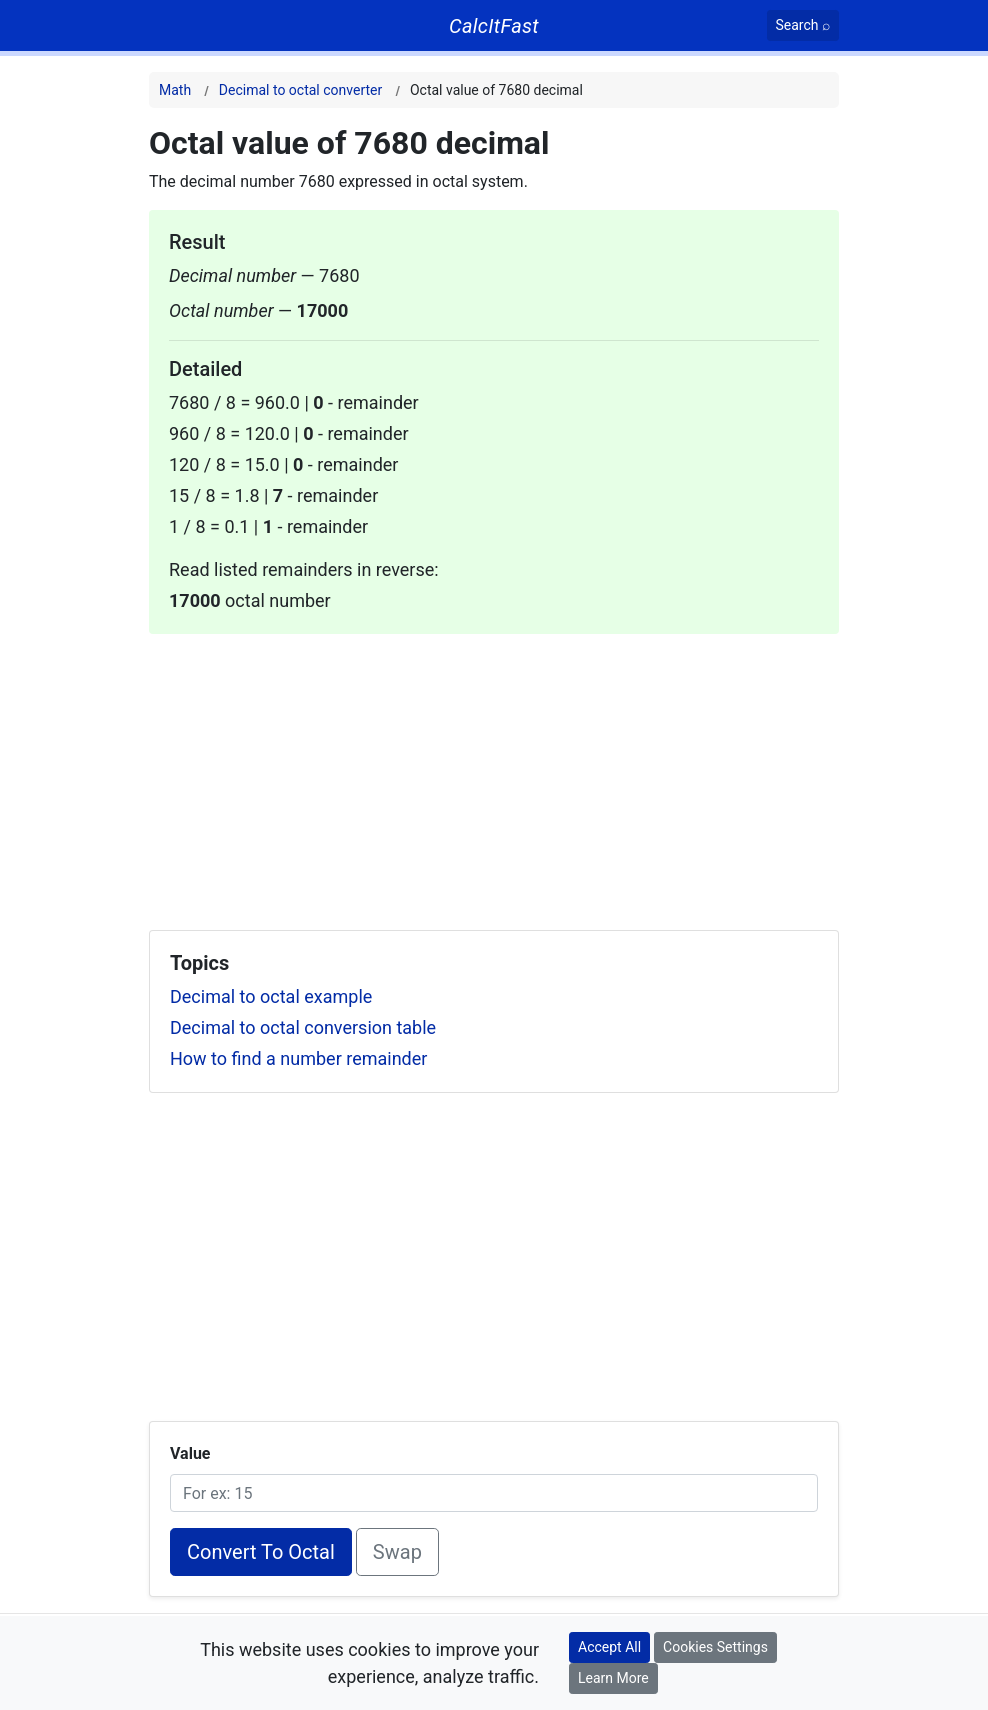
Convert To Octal (261, 1552)
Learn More (613, 1678)
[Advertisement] (494, 774)
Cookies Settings (715, 1647)
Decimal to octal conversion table (303, 1027)
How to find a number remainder (298, 1058)
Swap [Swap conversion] (397, 1552)
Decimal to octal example (271, 996)
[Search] (803, 25)
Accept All (609, 1647)
